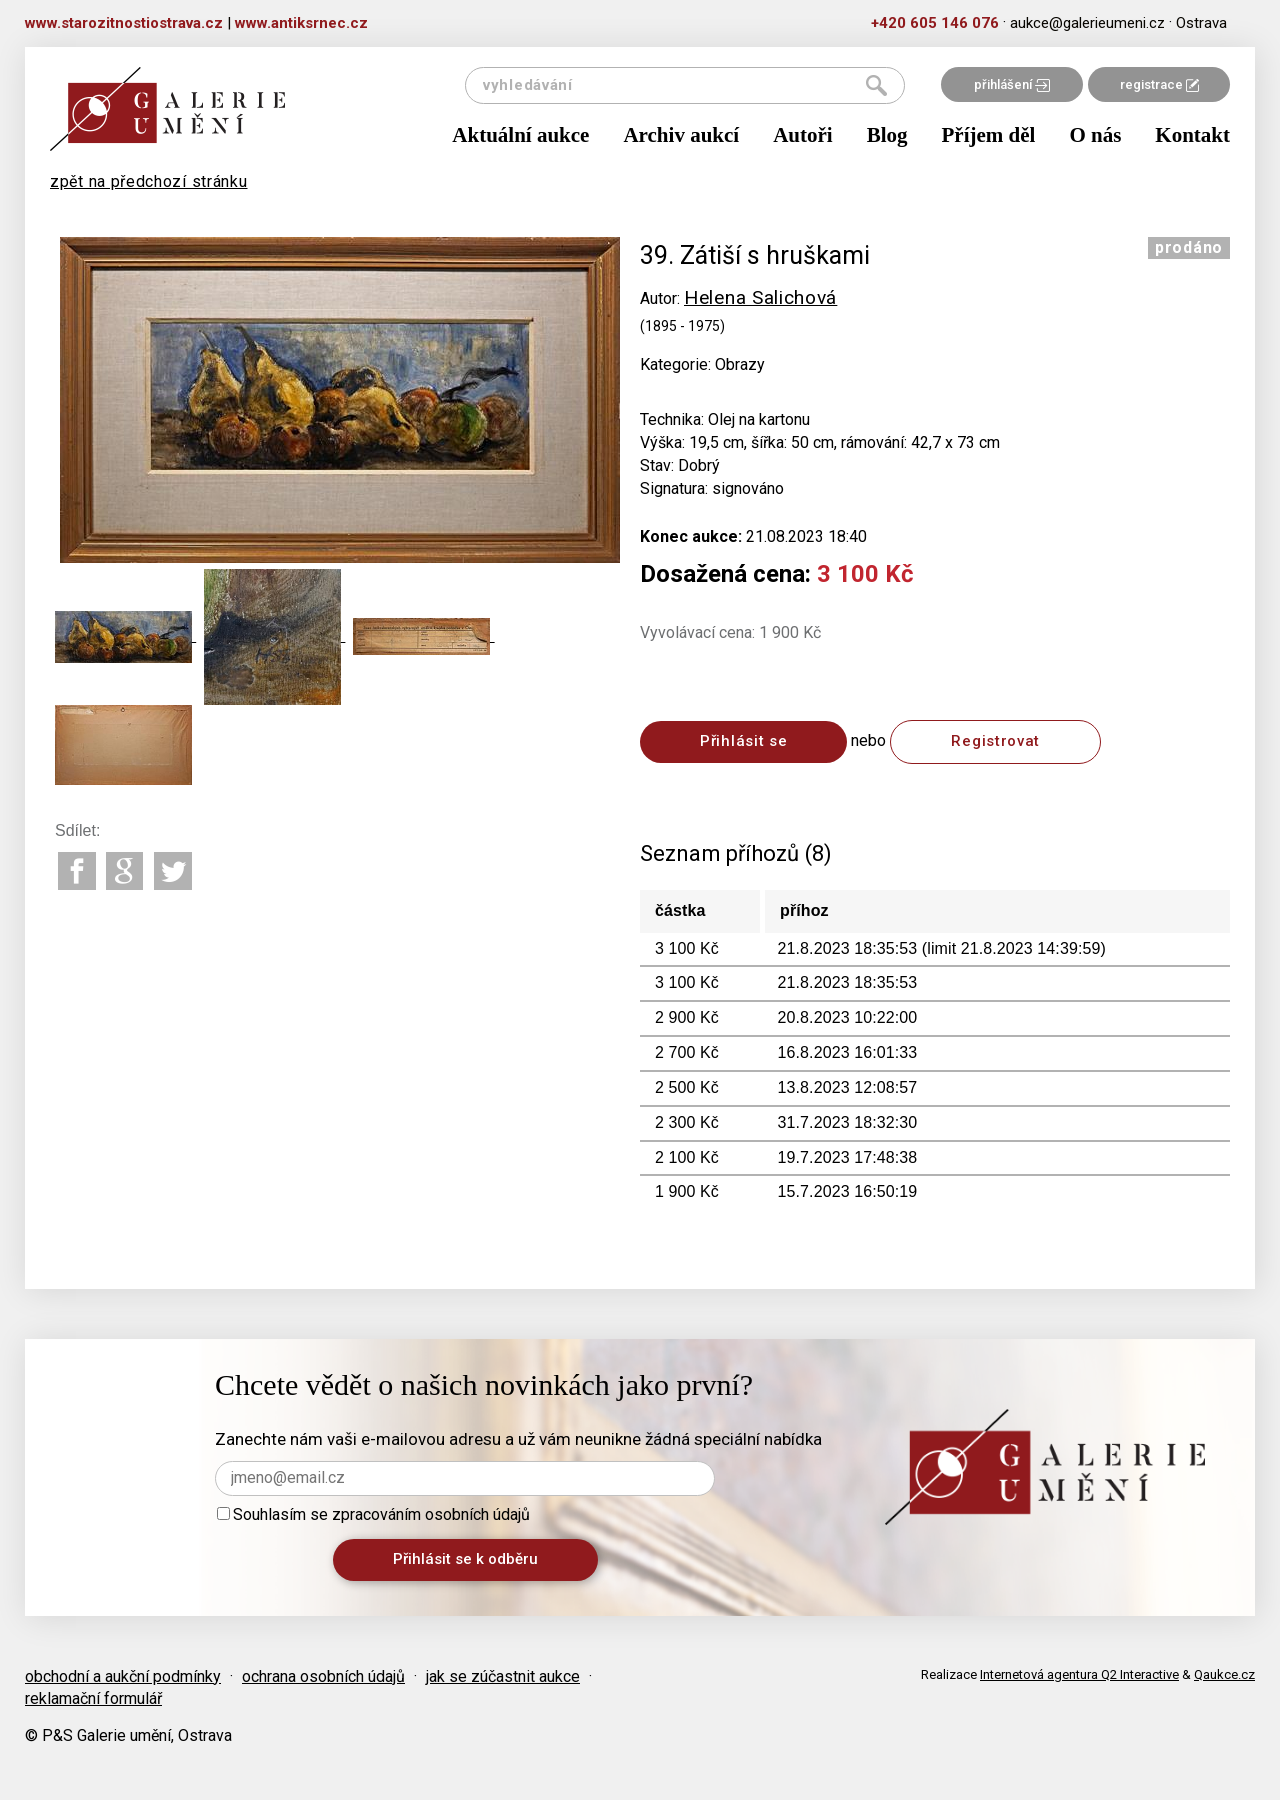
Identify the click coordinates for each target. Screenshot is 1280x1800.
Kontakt (1192, 135)
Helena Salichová (760, 297)
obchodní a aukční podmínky (123, 1676)
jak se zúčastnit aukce (503, 1676)
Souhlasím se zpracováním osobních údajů (373, 1514)
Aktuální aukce (520, 135)
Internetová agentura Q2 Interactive (1079, 1674)
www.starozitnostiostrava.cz (124, 23)
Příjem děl (989, 135)
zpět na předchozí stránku (149, 181)
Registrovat (995, 741)
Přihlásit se (743, 741)
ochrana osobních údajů (323, 1676)
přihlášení (1012, 84)
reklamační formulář (93, 1698)
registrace (1159, 84)
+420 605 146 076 (935, 23)
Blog (887, 135)
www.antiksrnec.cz (301, 23)
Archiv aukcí (681, 135)
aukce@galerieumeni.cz (1087, 23)
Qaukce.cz (1224, 1674)
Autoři (803, 135)
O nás (1095, 135)
